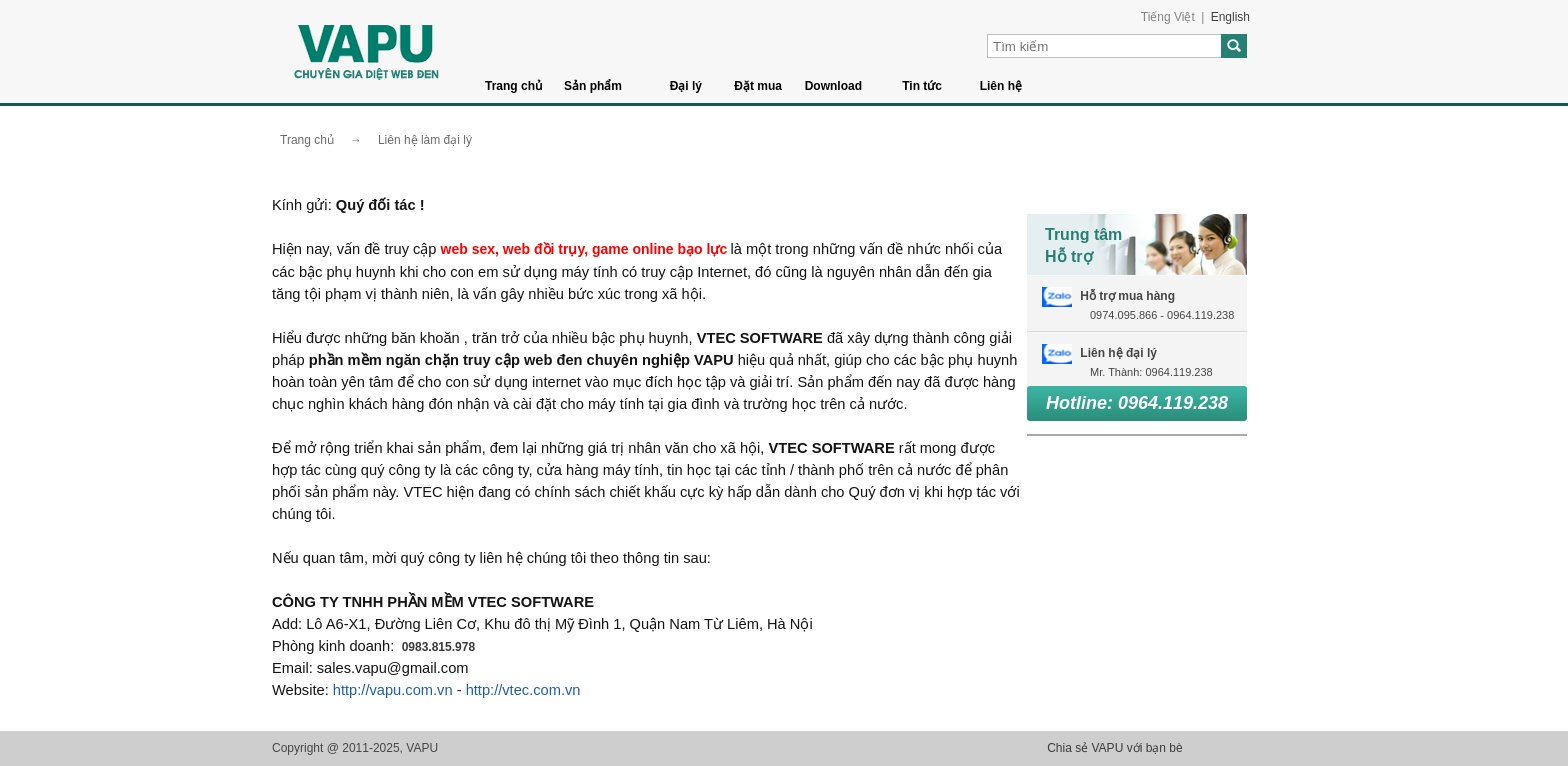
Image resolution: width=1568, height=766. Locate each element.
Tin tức (922, 86)
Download (833, 86)
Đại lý (686, 86)
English (1230, 17)
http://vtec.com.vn (523, 690)
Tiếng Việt (1168, 17)
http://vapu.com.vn (393, 690)
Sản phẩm (593, 86)
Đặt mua (758, 86)
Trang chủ (513, 86)
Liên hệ (1001, 86)
